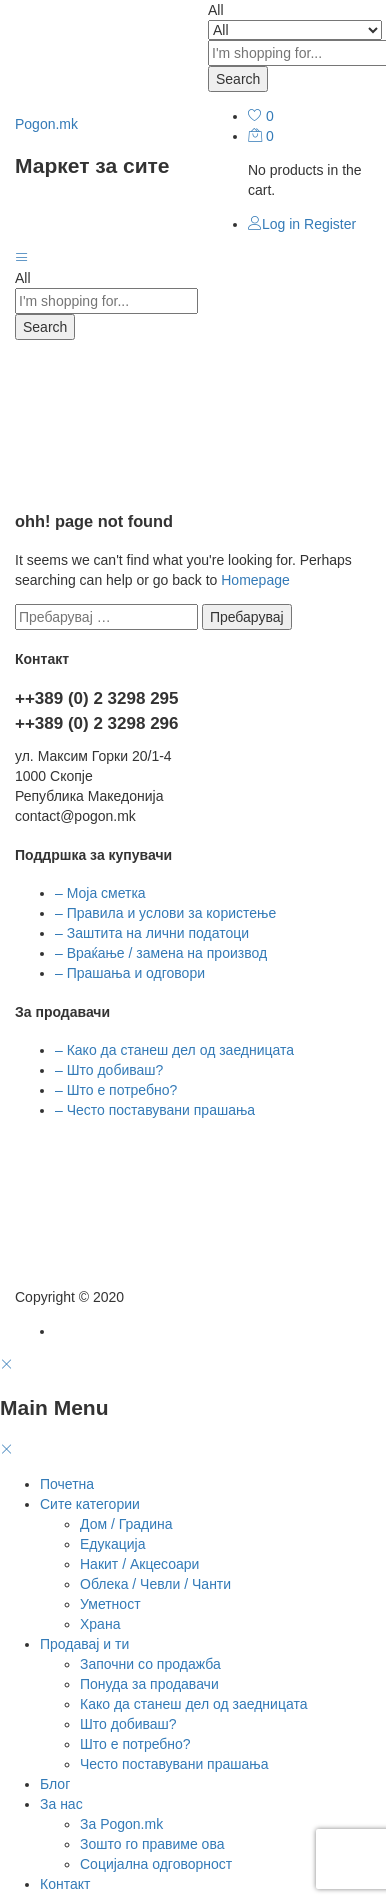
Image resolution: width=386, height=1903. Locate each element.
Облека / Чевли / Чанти (155, 1584)
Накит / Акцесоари (139, 1564)
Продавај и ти (84, 1644)
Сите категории (90, 1504)
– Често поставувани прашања (155, 1110)
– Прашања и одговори (130, 973)
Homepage (255, 580)
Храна (100, 1624)
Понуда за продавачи (149, 1684)
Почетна (67, 1484)
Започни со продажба (150, 1664)
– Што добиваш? (109, 1070)
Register (330, 224)
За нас (61, 1804)
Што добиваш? (128, 1724)
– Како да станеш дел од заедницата (174, 1050)
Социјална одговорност (156, 1864)
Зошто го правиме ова (152, 1844)
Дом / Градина (126, 1524)
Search (238, 79)
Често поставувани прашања (174, 1764)
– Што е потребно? (116, 1090)
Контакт (65, 1884)
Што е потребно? (135, 1744)
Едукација (112, 1544)
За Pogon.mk (121, 1824)
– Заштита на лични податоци (152, 933)
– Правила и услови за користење (165, 913)
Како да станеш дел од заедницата (193, 1704)
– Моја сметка (100, 893)
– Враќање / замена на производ (161, 953)
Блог (55, 1784)
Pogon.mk (46, 124)
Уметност (110, 1604)
